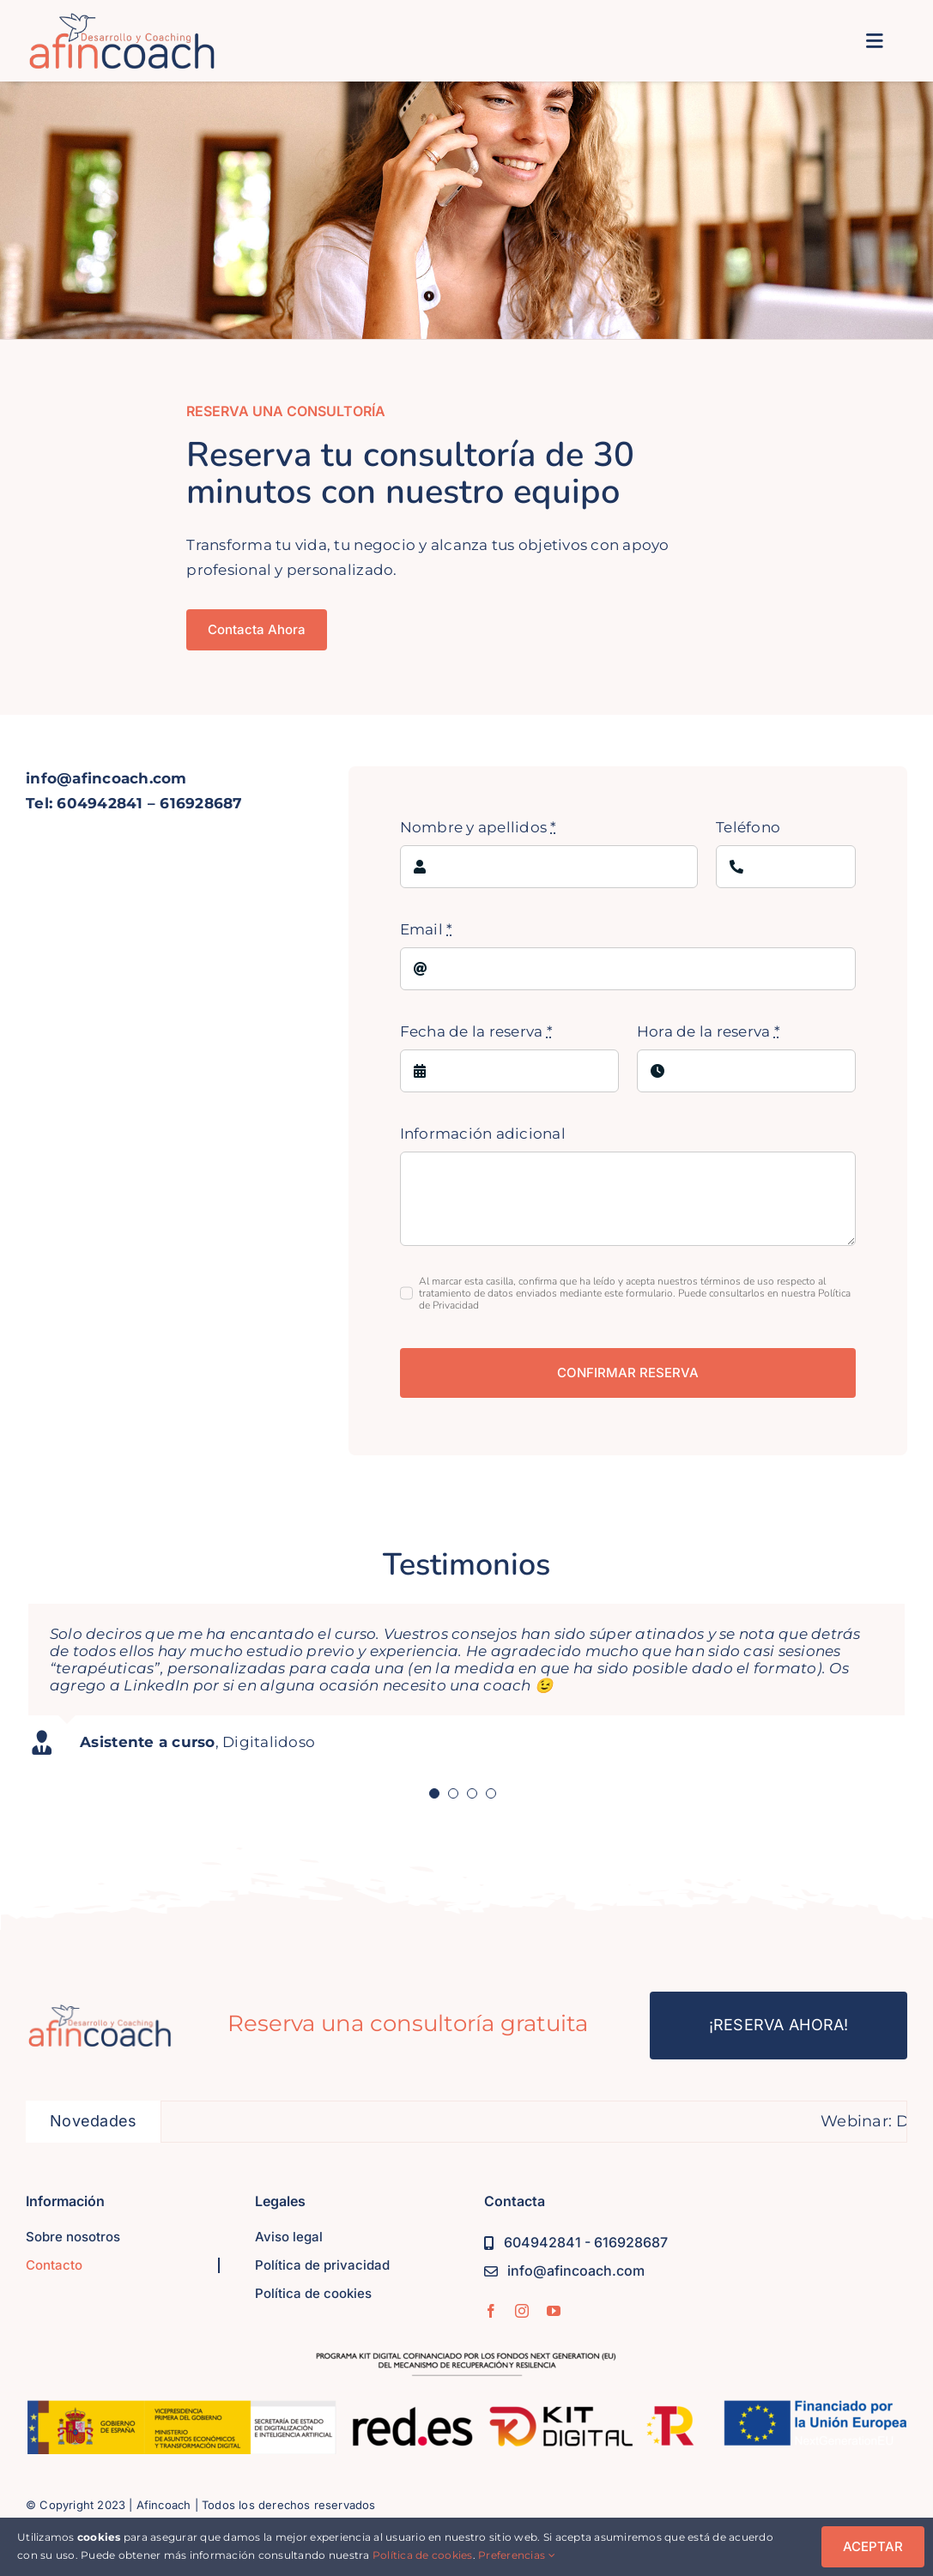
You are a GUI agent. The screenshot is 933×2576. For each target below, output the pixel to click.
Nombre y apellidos (478, 827)
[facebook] (491, 2311)
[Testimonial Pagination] (434, 1793)
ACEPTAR (873, 2546)
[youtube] (553, 2311)
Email (426, 929)
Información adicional (483, 1133)
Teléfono (748, 827)
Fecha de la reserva (476, 1031)
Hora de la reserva (708, 1031)
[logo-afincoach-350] (122, 19)
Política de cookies (423, 2555)
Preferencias (516, 2555)
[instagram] (522, 2311)
